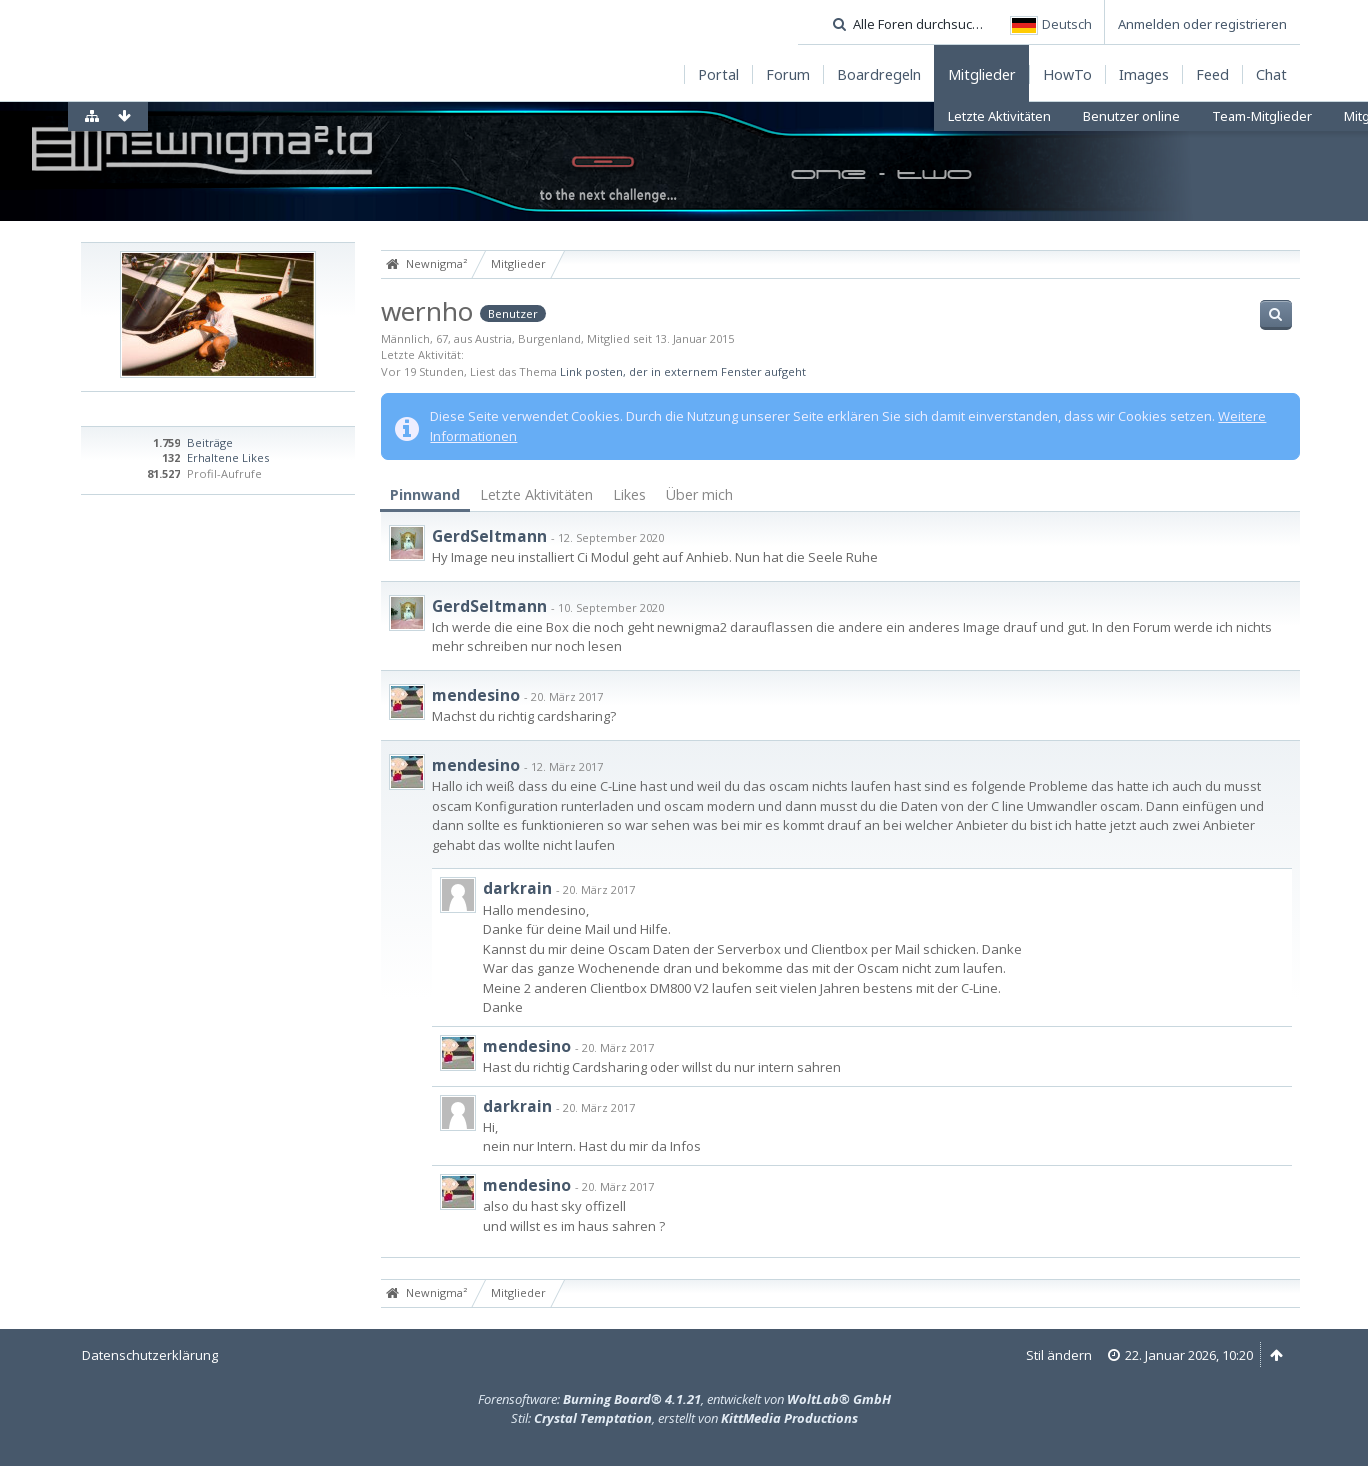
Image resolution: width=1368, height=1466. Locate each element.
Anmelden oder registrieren (1202, 24)
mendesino (476, 695)
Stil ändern (1059, 1355)
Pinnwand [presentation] (425, 494)
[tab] (425, 495)
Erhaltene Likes (228, 457)
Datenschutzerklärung (150, 1355)
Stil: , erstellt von (684, 1418)
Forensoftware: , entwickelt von (684, 1399)
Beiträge (210, 442)
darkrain (517, 888)
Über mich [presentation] (699, 494)
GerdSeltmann (489, 536)
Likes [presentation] (629, 494)
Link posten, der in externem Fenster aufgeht (683, 371)
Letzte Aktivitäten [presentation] (536, 494)
